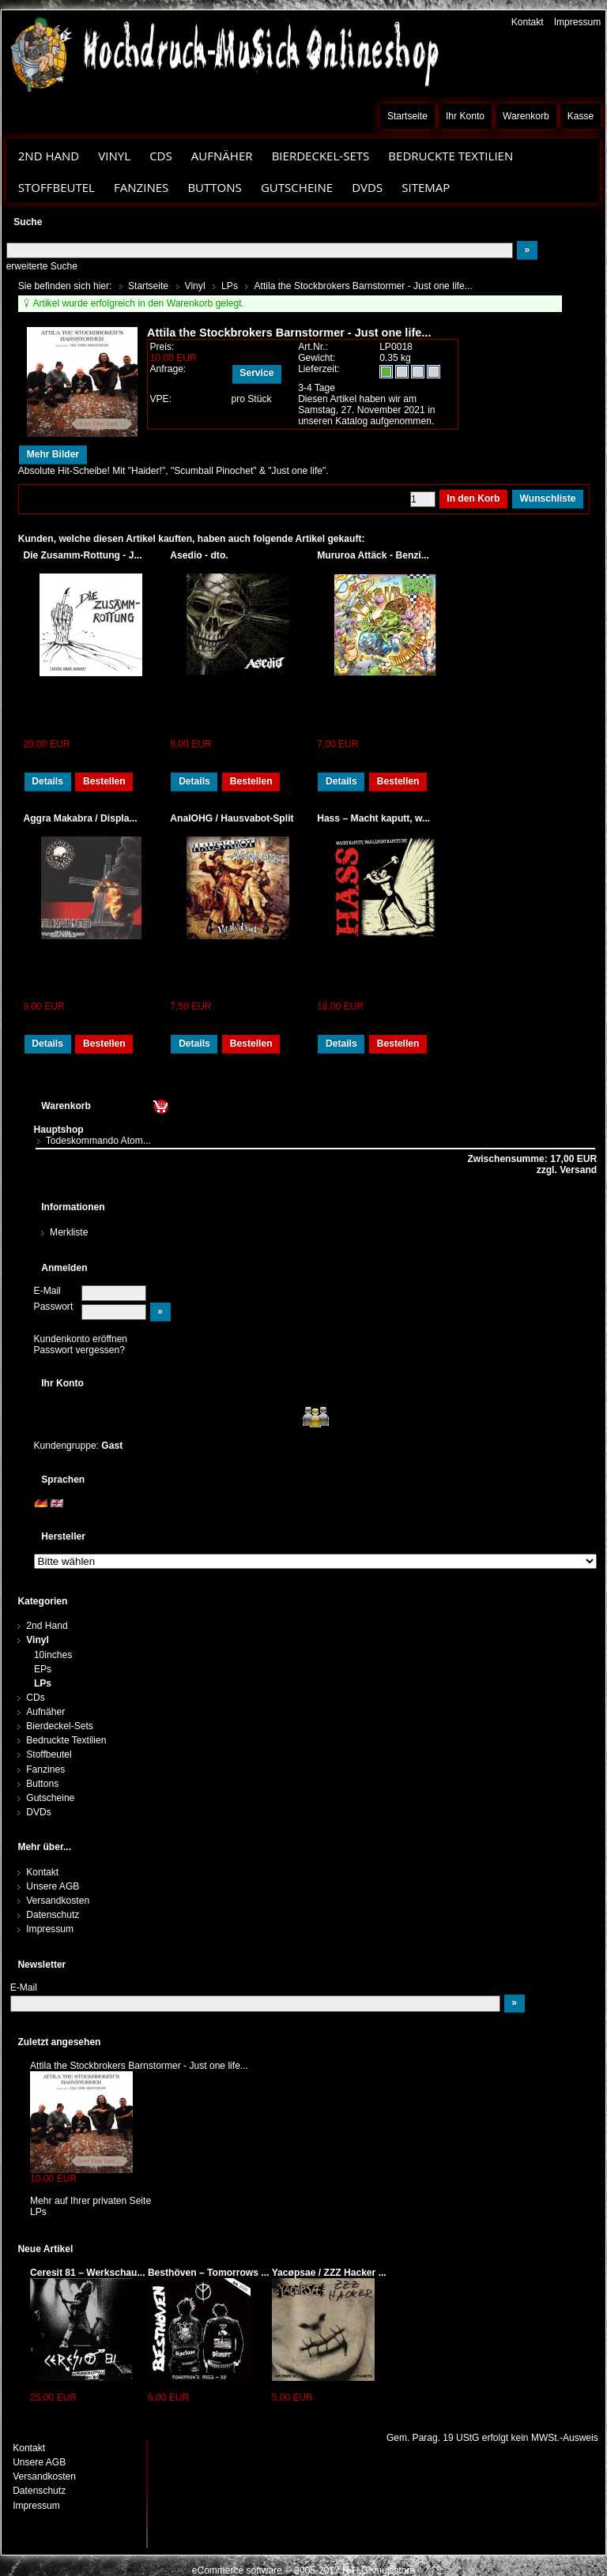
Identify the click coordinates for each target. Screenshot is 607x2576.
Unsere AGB (52, 1886)
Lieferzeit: (319, 368)
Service (256, 372)
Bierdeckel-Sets (321, 156)
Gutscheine (297, 187)
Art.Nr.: (313, 346)
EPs (42, 1669)
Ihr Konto (465, 116)
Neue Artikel (45, 2248)
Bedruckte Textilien (450, 156)
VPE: (160, 398)
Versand (577, 1169)
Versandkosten (57, 1900)
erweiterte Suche (41, 266)
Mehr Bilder (53, 454)
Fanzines (141, 187)
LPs (42, 1683)
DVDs (367, 187)
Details (47, 781)
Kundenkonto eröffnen (81, 1338)
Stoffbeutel (56, 187)
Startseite (407, 116)
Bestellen (104, 781)
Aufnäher (222, 156)
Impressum (577, 22)
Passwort (54, 1306)
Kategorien (42, 1601)
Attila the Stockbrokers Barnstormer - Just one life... (139, 2065)
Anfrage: (167, 368)
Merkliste (69, 1232)
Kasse (580, 116)
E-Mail (47, 1290)
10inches (53, 1654)
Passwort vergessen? (79, 1350)
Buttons (214, 187)
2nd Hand (49, 156)
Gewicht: (316, 357)
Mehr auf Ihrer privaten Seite (90, 2200)
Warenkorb (526, 116)
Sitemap (426, 187)
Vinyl (114, 156)
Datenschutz (52, 1914)
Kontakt (527, 22)
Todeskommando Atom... (98, 1140)
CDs (160, 156)
